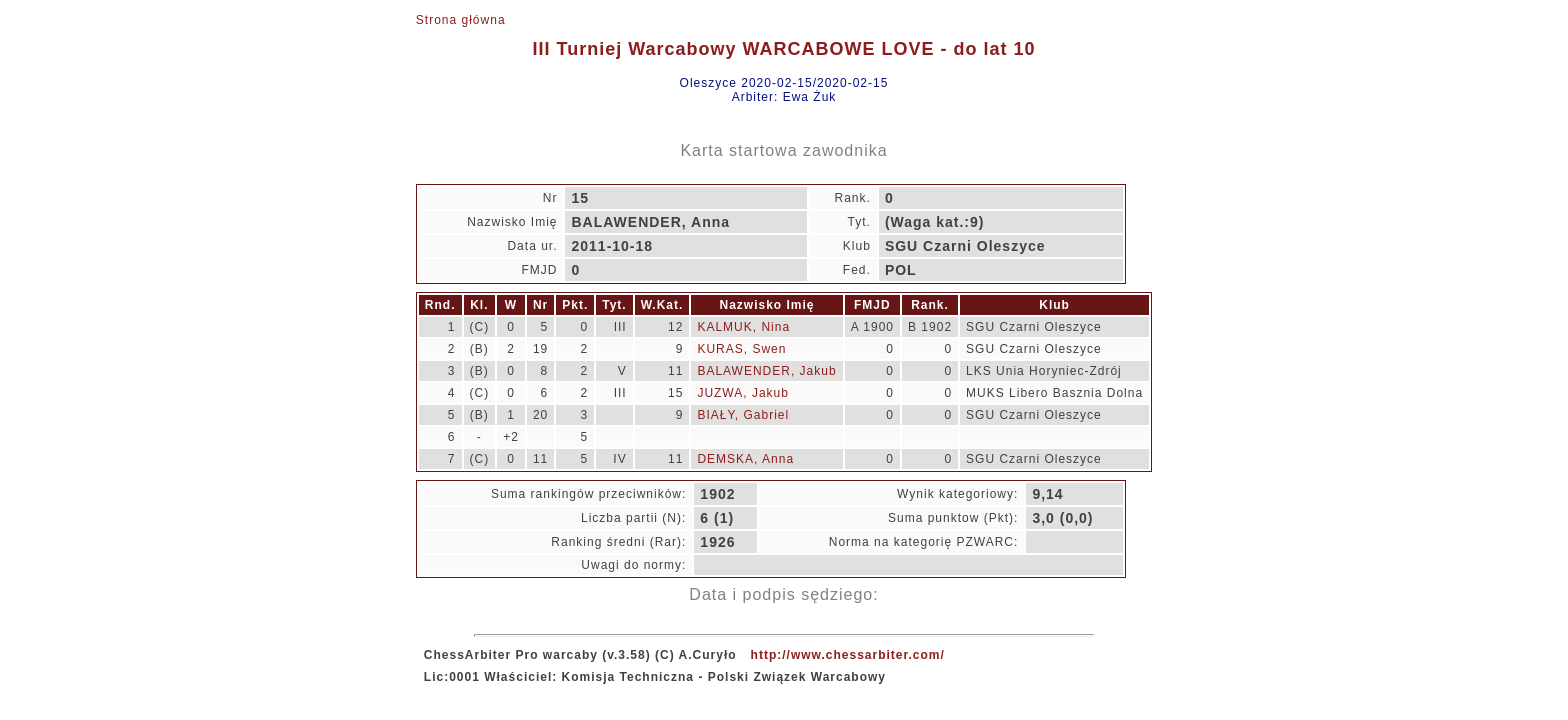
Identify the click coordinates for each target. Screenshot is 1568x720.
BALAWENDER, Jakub (766, 371)
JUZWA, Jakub (743, 393)
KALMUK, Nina (743, 327)
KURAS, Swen (741, 349)
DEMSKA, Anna (745, 459)
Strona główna (461, 20)
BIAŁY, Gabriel (743, 415)
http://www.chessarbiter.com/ (848, 655)
